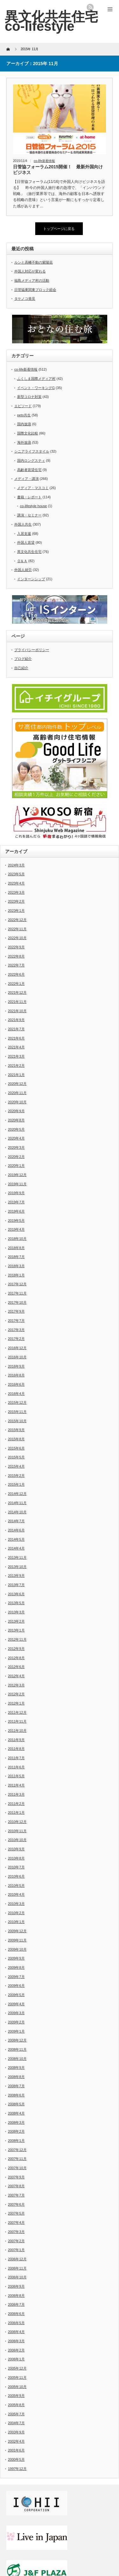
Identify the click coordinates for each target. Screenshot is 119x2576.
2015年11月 (17, 1412)
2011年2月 (16, 1804)
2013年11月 (17, 1557)
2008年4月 (16, 2113)
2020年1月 (16, 1165)
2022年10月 (17, 938)
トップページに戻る (59, 229)
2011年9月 (16, 1740)
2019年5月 (16, 1220)
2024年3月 (16, 865)
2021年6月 (16, 1038)
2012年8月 (16, 1658)
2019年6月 (16, 1211)
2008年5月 (16, 2104)
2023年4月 (16, 883)
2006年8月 (16, 2295)
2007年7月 (16, 2195)
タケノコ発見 (24, 298)
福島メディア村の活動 (31, 280)
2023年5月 (16, 874)
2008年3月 (16, 2122)
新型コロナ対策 (29, 397)
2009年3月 (16, 2013)
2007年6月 (16, 2204)
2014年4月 (16, 1548)
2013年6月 (16, 1594)
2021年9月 (16, 1020)
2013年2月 (16, 1621)
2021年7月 (16, 1029)
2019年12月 (17, 1175)
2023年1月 (16, 910)
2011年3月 (16, 1794)
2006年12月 (17, 2259)
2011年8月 (16, 1749)
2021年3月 (16, 1056)
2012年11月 (17, 1639)
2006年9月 (16, 2286)
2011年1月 (16, 1812)
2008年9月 (16, 2067)
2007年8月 (16, 2186)
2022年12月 (17, 920)
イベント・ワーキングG (36, 388)
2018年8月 (16, 1248)
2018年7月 (16, 1257)
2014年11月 (17, 1503)
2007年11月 (17, 2159)
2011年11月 (17, 1721)
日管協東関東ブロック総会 (35, 290)
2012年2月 (16, 1694)
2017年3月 (16, 1330)
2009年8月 (16, 1967)
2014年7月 (16, 1521)
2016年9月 (16, 1366)
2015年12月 (17, 1402)
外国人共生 (23, 524)
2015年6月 (16, 1448)
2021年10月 (17, 1011)
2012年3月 (16, 1685)
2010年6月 (16, 1876)
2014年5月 (16, 1539)
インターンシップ (31, 579)
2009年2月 (16, 2022)
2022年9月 (16, 947)
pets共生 (24, 415)
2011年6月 (16, 1767)
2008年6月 (16, 2095)
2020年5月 (16, 1129)
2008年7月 (16, 2086)
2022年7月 (16, 965)
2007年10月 (17, 2168)
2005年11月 (17, 2377)
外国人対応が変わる (30, 271)
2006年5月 (16, 2323)
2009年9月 (16, 1958)
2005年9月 (16, 2396)
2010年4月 (16, 1894)
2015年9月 (16, 1430)
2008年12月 (17, 2040)
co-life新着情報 (44, 161)
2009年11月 (17, 1940)
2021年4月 (16, 1047)
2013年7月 (16, 1585)
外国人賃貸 (26, 542)
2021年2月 (16, 1065)
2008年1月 (16, 2140)
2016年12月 (17, 1348)
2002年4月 (16, 2441)
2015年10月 (17, 1421)
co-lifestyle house (33, 506)
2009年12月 (17, 1931)
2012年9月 (16, 1649)
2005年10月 (17, 2387)
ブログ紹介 (23, 659)
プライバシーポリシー (31, 650)
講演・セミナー (29, 515)
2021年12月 (17, 992)
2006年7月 (16, 2304)
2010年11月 (17, 1831)
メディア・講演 (26, 479)
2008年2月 (16, 2131)
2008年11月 (17, 2049)
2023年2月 (16, 901)
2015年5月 (16, 1457)
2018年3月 (16, 1266)
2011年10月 (17, 1730)
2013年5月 (16, 1603)
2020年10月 (17, 1102)
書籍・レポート (29, 497)
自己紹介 (21, 668)
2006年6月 (16, 2314)
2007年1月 (16, 2250)
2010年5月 (16, 1885)
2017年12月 (17, 1284)
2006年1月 (16, 2359)
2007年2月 (16, 2241)
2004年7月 (16, 2423)
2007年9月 (16, 2177)
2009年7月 (16, 1977)
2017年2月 (16, 1339)
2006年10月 (17, 2277)
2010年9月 (16, 1849)
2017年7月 (16, 1320)
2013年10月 (17, 1567)
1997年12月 (17, 2469)
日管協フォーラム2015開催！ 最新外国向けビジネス (58, 169)
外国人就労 (23, 570)
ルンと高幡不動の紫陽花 (33, 262)
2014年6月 (16, 1530)
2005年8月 (16, 2405)
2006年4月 (16, 2332)
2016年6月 (16, 1384)
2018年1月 (16, 1275)
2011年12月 (17, 1712)
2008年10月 (17, 2059)
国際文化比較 (27, 433)
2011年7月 (16, 1758)
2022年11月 (17, 929)
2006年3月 (16, 2341)
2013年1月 (16, 1630)
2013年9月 (16, 1575)
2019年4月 (16, 1229)
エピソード (23, 406)
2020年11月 (17, 1093)
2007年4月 (16, 2222)
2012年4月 (16, 1676)
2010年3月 (16, 1904)
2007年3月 (16, 2232)
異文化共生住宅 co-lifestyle (51, 21)
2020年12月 (17, 1084)
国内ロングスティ (31, 460)
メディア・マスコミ (33, 488)
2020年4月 (16, 1138)
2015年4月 (16, 1466)
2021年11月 (17, 1002)
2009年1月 (16, 2031)
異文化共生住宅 (29, 552)
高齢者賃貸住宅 (29, 470)
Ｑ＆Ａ (22, 561)
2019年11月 (17, 1184)
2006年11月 (17, 2268)
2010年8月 (16, 1858)
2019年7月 (16, 1202)
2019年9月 (16, 1193)
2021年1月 (16, 1075)
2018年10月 (17, 1239)
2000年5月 (16, 2459)
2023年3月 (16, 892)
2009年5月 (16, 1995)
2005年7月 (16, 2414)
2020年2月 (16, 1157)
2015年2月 (16, 1475)
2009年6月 (16, 1985)
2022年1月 (16, 983)
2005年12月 (17, 2368)
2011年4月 (16, 1785)
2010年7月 (16, 1867)
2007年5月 (16, 2213)
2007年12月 (17, 2150)
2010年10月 (17, 1840)
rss (90, 7)
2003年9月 (16, 2432)
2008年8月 (16, 2077)
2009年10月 (17, 1949)
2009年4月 (16, 2004)
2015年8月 (16, 1439)
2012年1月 (16, 1703)
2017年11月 (17, 1293)
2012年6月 (16, 1667)
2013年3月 (16, 1612)
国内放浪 (24, 424)
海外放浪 (24, 442)
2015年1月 (16, 1484)
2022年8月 (16, 956)
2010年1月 (16, 1922)
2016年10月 (17, 1357)
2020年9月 (16, 1111)
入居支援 (24, 533)
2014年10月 (17, 1512)
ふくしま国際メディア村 (36, 378)
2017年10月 (17, 1302)
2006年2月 (16, 2350)
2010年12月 (17, 1822)
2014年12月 (17, 1494)
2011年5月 (16, 1776)
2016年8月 (16, 1375)
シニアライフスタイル (31, 451)
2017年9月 (16, 1311)
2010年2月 (16, 1913)
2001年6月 (16, 2450)
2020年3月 (16, 1147)
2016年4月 (16, 1394)
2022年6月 (16, 974)
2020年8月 (16, 1120)
